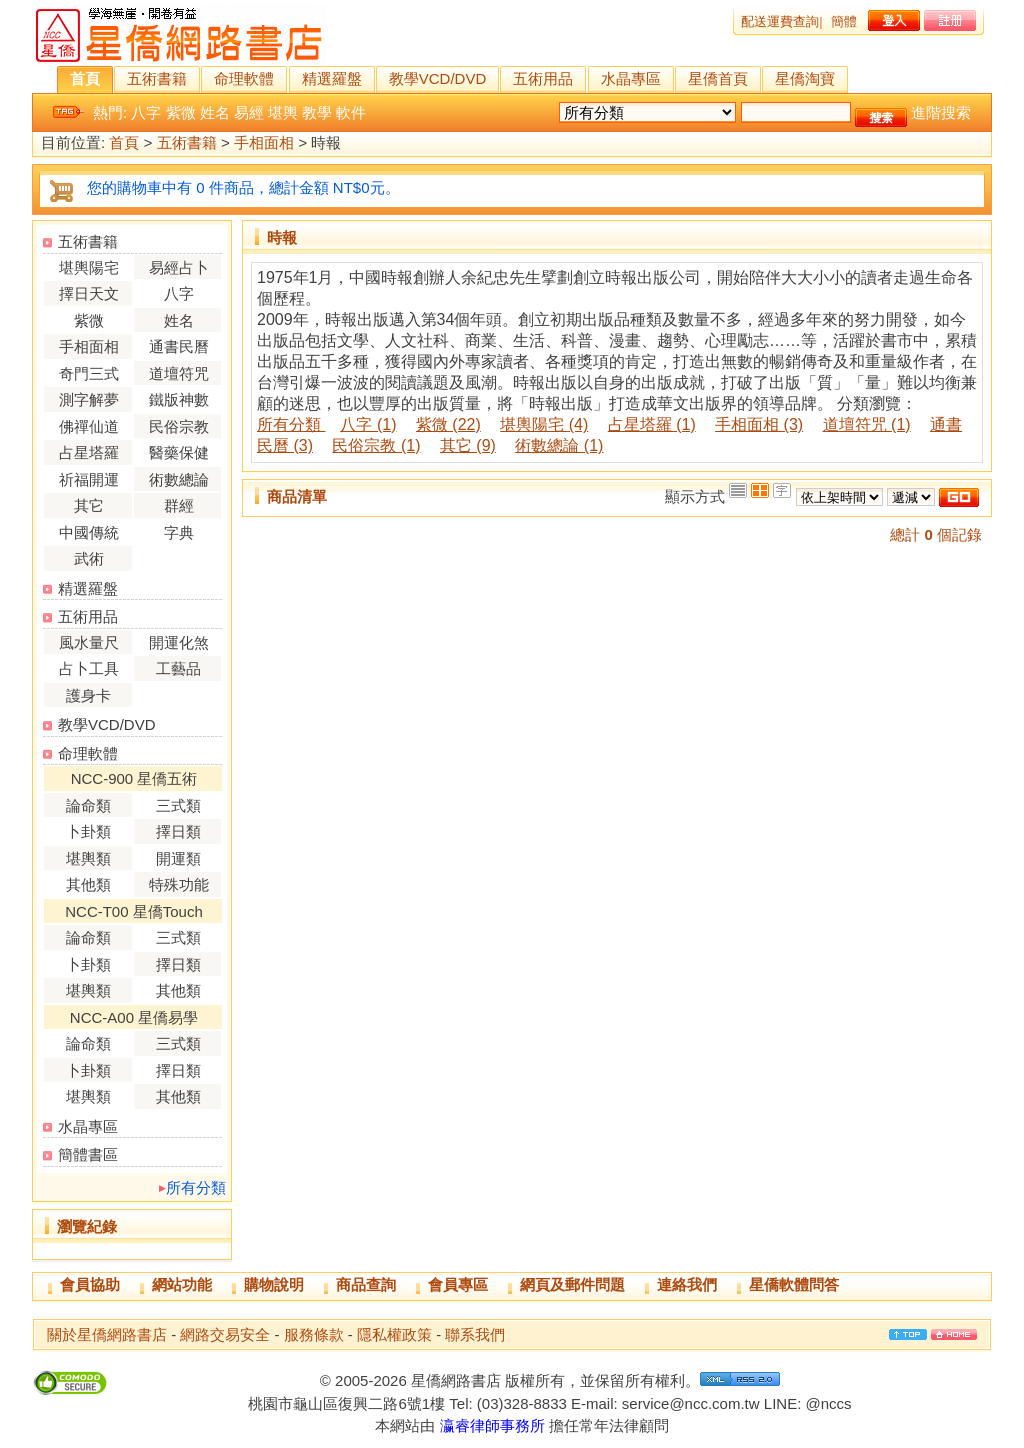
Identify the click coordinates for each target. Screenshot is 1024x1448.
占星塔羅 (89, 452)
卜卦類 (88, 831)
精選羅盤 (332, 78)
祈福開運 (89, 479)
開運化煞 (179, 642)
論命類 (88, 805)
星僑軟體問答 (794, 1284)
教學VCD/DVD (438, 78)
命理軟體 (244, 78)
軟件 (351, 112)
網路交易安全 (225, 1334)
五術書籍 (157, 78)
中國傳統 (89, 532)
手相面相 (264, 143)
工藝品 (178, 668)
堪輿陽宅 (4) (544, 424)
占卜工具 (89, 668)
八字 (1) (368, 424)
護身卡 (88, 695)
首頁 (85, 78)
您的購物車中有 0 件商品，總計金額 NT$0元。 (243, 187)
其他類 (88, 884)
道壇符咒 (179, 373)
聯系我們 (475, 1334)
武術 (89, 558)
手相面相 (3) (759, 424)
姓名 (215, 112)
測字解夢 (89, 399)
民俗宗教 (179, 426)
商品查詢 (366, 1284)
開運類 (178, 858)
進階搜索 (941, 112)
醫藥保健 (179, 452)
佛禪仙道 (89, 426)
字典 (179, 532)
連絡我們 (687, 1284)
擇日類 (178, 831)
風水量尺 (89, 642)
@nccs (828, 1403)
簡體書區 (88, 1154)
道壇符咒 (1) (867, 424)
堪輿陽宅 (89, 267)
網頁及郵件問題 (572, 1284)
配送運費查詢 (780, 21)
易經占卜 (179, 267)
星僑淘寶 (805, 78)
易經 (249, 112)
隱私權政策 (394, 1334)
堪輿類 (88, 858)
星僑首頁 (718, 78)
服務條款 (314, 1334)
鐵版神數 (179, 399)
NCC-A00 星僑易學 (134, 1017)
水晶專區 (631, 78)
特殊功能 (179, 884)
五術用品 (543, 78)
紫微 (181, 112)
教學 (317, 112)
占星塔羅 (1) (652, 424)
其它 (89, 505)
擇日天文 (89, 293)
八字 (146, 112)
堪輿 (283, 112)
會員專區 (458, 1284)
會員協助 (90, 1284)
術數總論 (179, 479)
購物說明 (274, 1284)
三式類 (178, 805)
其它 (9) (468, 445)
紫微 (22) (448, 424)
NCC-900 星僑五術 (134, 778)
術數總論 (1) (559, 445)
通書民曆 (179, 346)
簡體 (844, 21)
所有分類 (196, 1187)
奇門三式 (89, 373)
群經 (179, 505)
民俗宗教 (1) (376, 445)
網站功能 (182, 1284)
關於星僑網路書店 (107, 1334)
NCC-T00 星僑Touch (134, 911)
